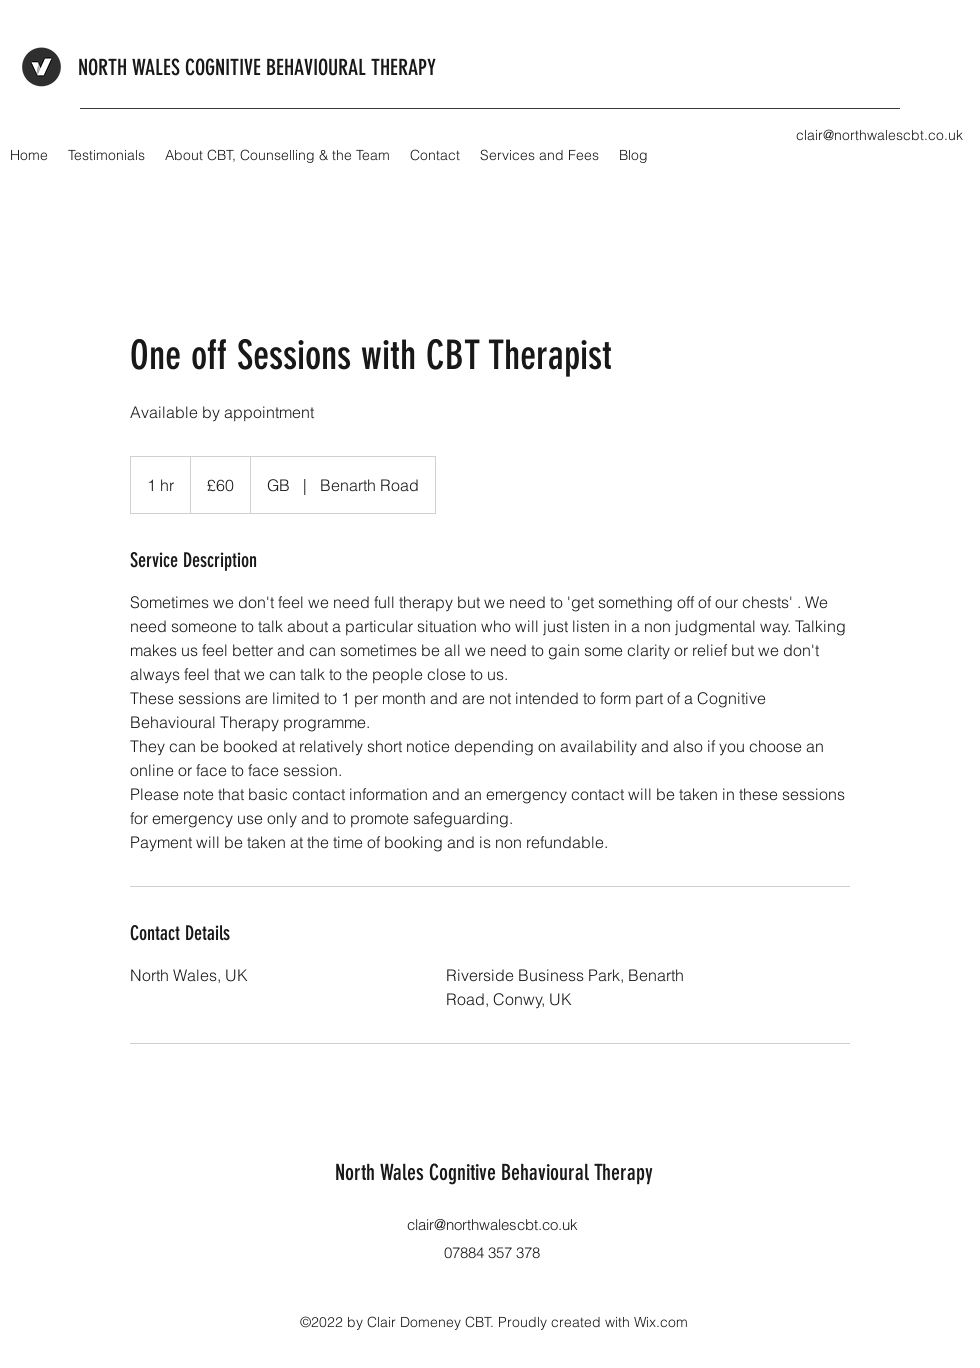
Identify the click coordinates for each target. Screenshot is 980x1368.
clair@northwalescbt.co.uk (492, 1224)
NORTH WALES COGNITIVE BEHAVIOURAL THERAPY (257, 67)
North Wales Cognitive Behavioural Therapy (494, 1172)
